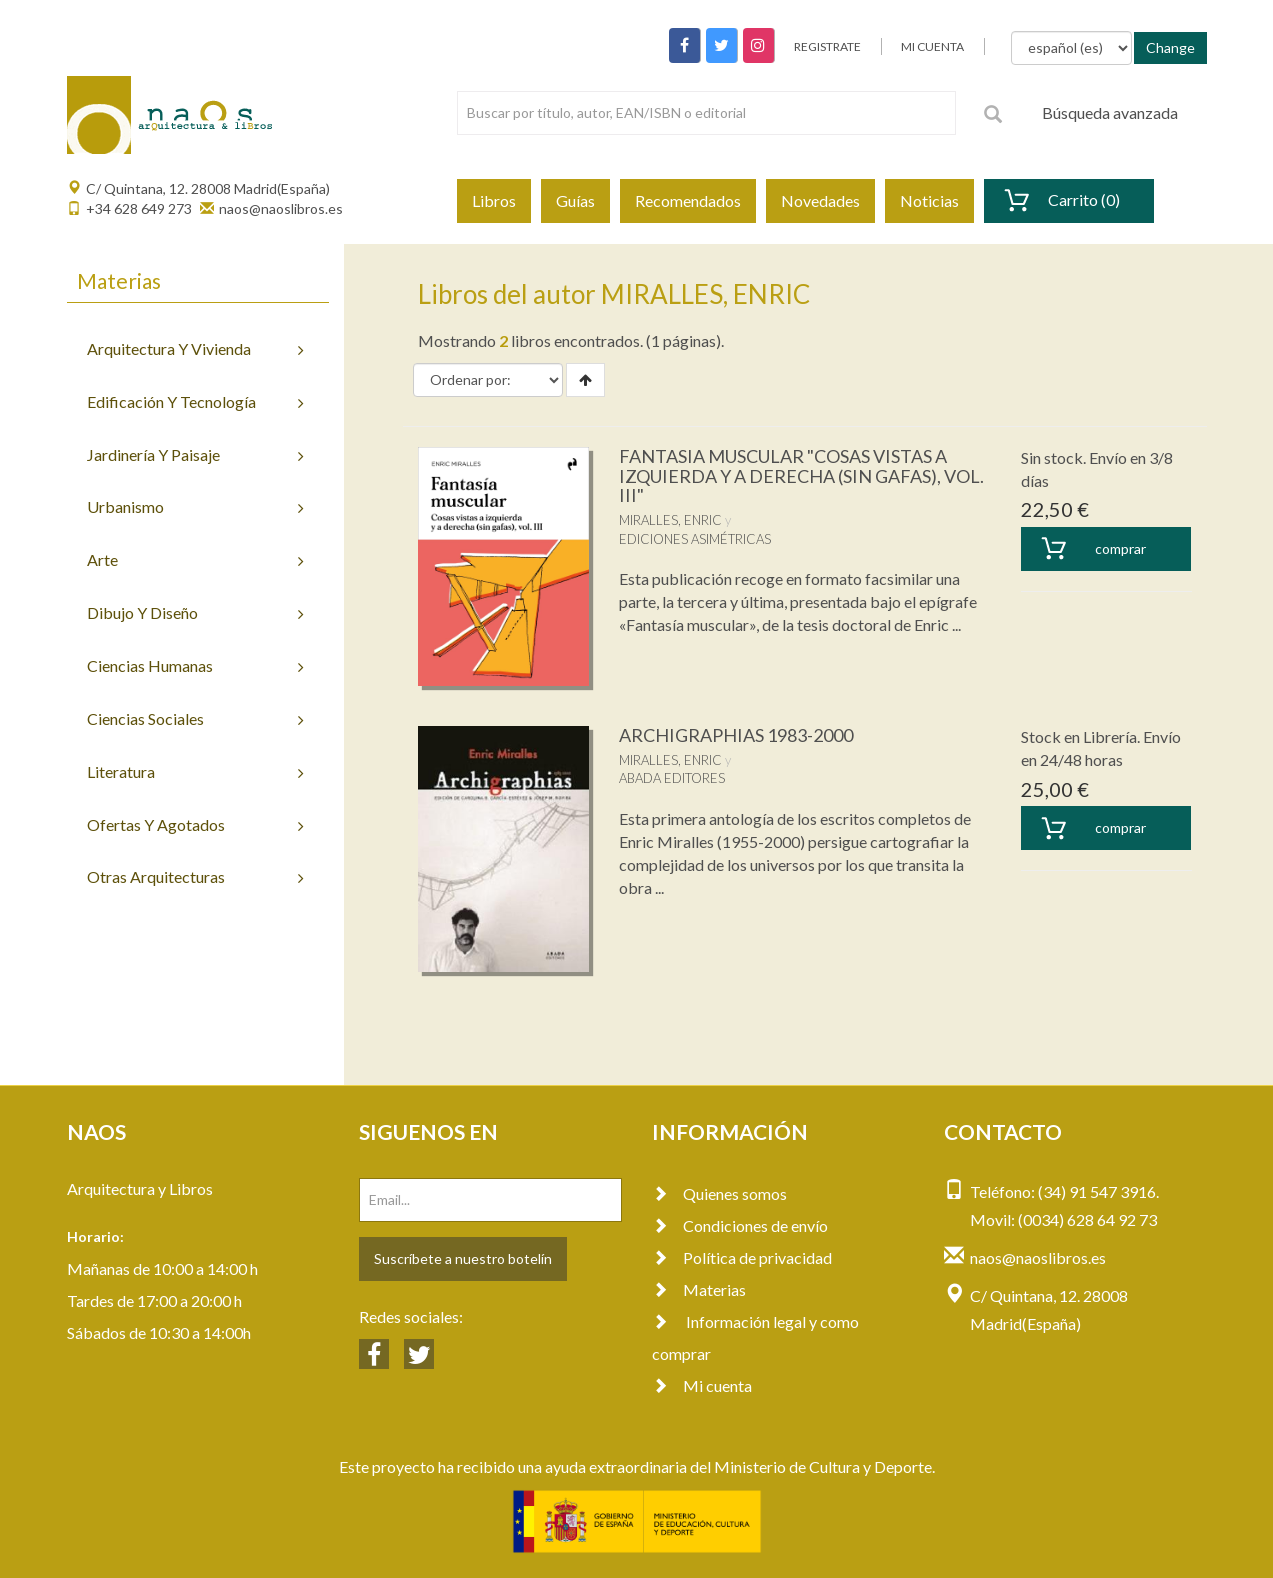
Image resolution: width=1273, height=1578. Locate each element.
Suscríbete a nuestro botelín (463, 1258)
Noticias (929, 200)
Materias (699, 1289)
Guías (575, 200)
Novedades (820, 200)
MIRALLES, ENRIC (670, 520)
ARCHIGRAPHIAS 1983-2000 (736, 735)
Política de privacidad (742, 1257)
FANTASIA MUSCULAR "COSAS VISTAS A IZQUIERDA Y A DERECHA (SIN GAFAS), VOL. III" (801, 476)
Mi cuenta (702, 1385)
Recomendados (688, 200)
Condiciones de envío (740, 1225)
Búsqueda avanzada (1110, 112)
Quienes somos (719, 1193)
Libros (494, 200)
